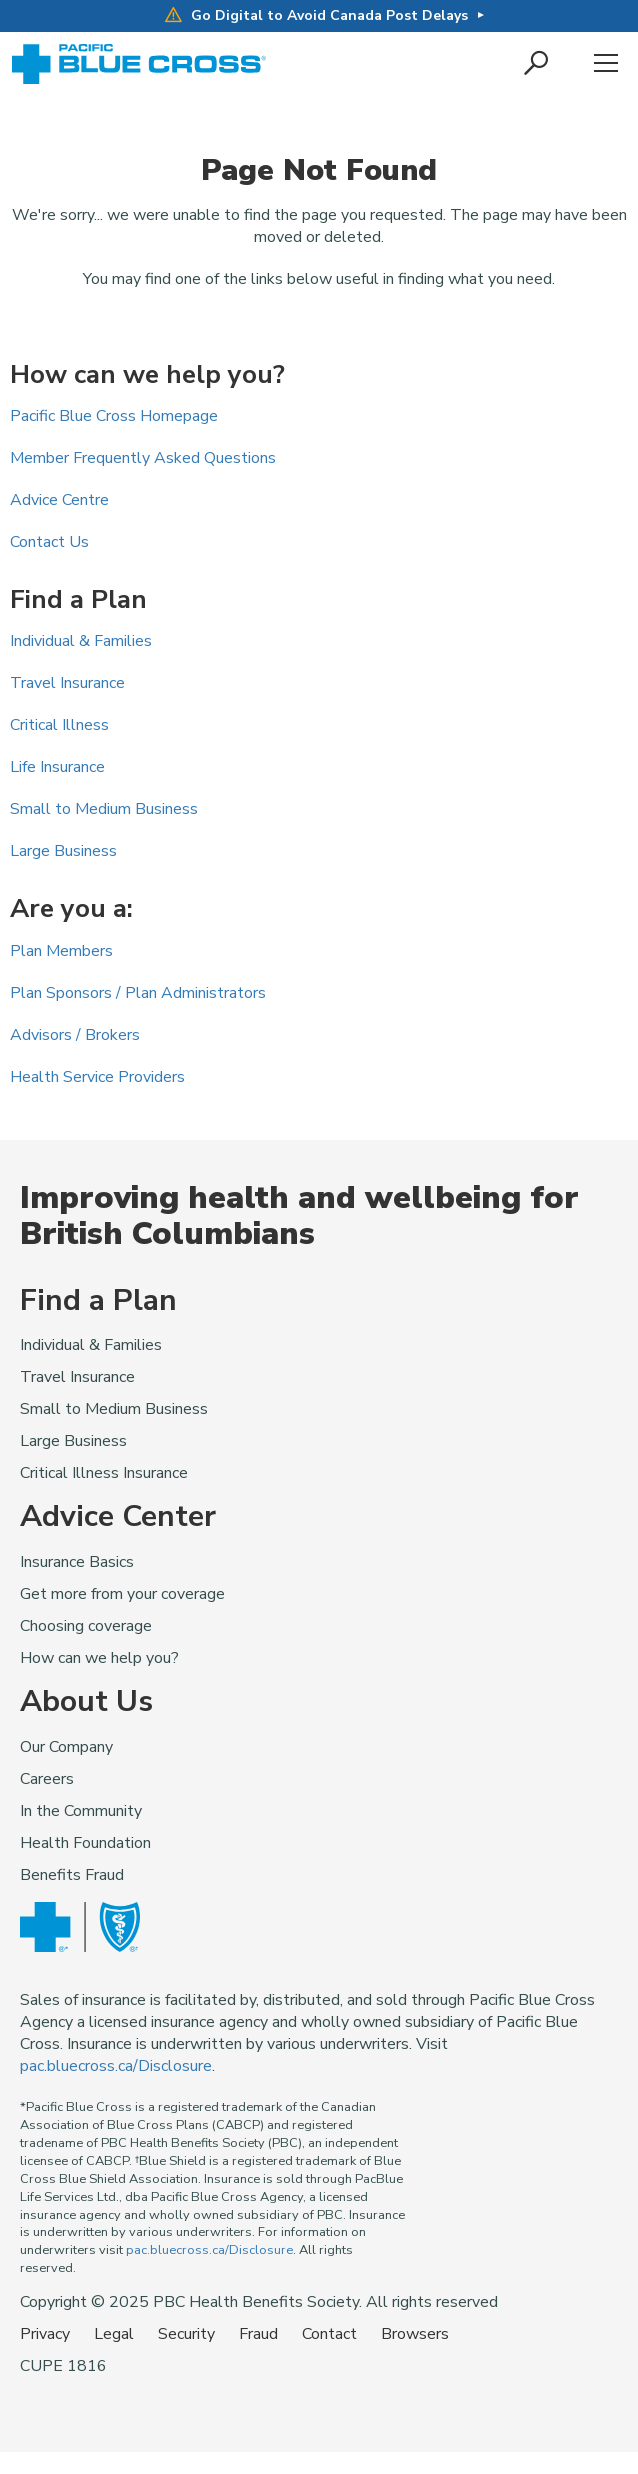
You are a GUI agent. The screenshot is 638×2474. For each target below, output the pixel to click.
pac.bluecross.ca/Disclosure (116, 2066)
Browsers (415, 2334)
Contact (329, 2334)
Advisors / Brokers (75, 1035)
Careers (47, 1779)
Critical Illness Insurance (104, 1473)
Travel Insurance (67, 683)
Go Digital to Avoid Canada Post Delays (316, 15)
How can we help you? (99, 1658)
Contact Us (49, 542)
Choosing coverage (86, 1626)
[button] (538, 64)
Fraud (258, 2334)
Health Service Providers (97, 1077)
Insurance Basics (77, 1562)
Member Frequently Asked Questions (143, 458)
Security (186, 2334)
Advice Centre (59, 500)
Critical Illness (59, 725)
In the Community (81, 1811)
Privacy (45, 2334)
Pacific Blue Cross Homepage (114, 416)
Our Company (66, 1747)
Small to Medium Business (104, 809)
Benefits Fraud (72, 1875)
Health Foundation (85, 1843)
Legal (114, 2334)
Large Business (63, 851)
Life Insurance (57, 767)
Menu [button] (606, 64)
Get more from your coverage (122, 1594)
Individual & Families (81, 641)
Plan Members (61, 951)
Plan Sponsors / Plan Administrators (138, 993)
